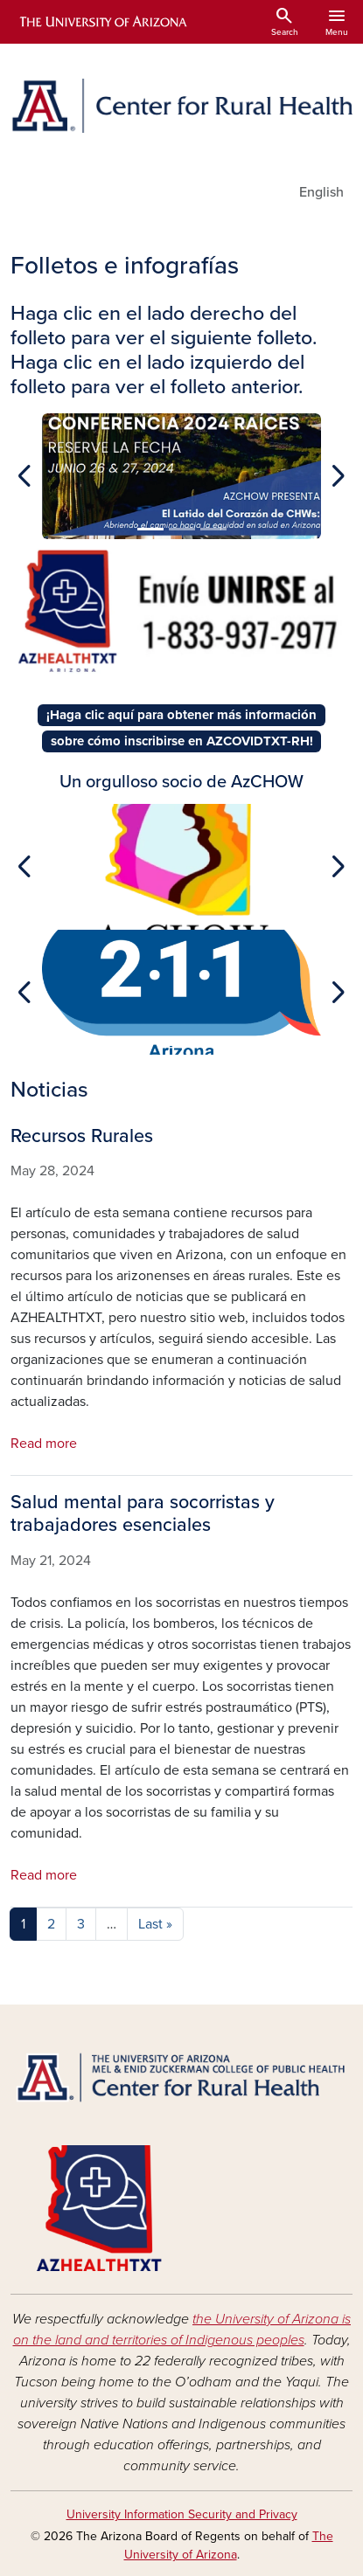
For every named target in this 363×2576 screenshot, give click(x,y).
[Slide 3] (213, 529)
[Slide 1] (150, 529)
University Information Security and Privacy (181, 2514)
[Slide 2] (182, 529)
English (321, 192)
